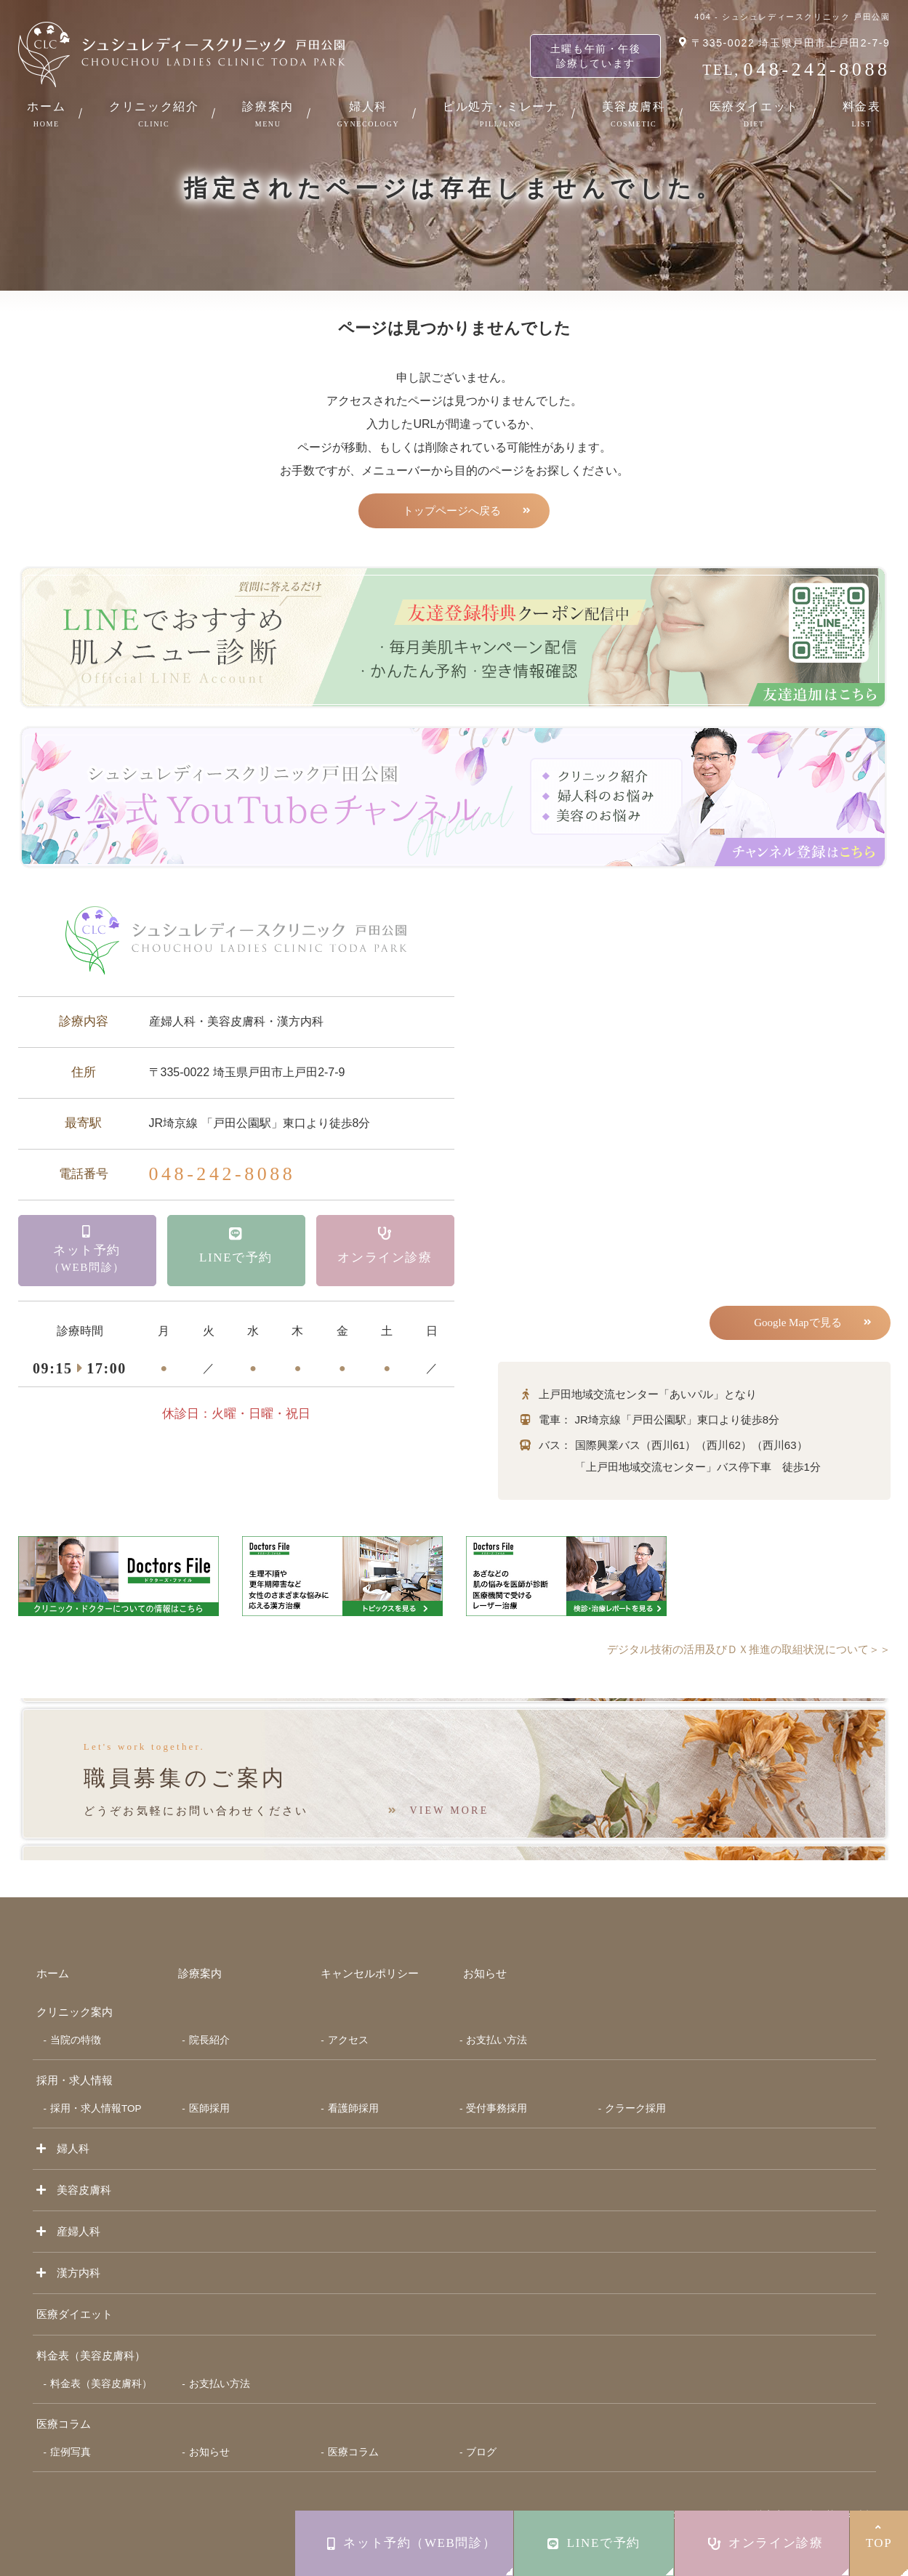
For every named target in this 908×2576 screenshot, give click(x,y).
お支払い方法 (496, 2018)
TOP (879, 2536)
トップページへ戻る (452, 511)
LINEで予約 (593, 2543)
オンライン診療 (766, 2543)
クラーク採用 (635, 2086)
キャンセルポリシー (370, 1951)
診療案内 (267, 114)
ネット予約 (87, 1256)
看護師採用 (353, 2086)
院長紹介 (209, 2018)
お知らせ (485, 1951)
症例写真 (70, 2430)
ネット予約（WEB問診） (412, 2543)
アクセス (348, 2018)
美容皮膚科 (634, 114)
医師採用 (209, 2086)
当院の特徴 (75, 2018)
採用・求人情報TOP (96, 2086)
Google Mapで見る (794, 1325)
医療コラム (63, 2402)
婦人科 (368, 114)
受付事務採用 (496, 2086)
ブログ (481, 2430)
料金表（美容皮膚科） (101, 2362)
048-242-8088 (222, 1176)
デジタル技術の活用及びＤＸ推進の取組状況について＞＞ (739, 1653)
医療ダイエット (754, 114)
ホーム (46, 114)
